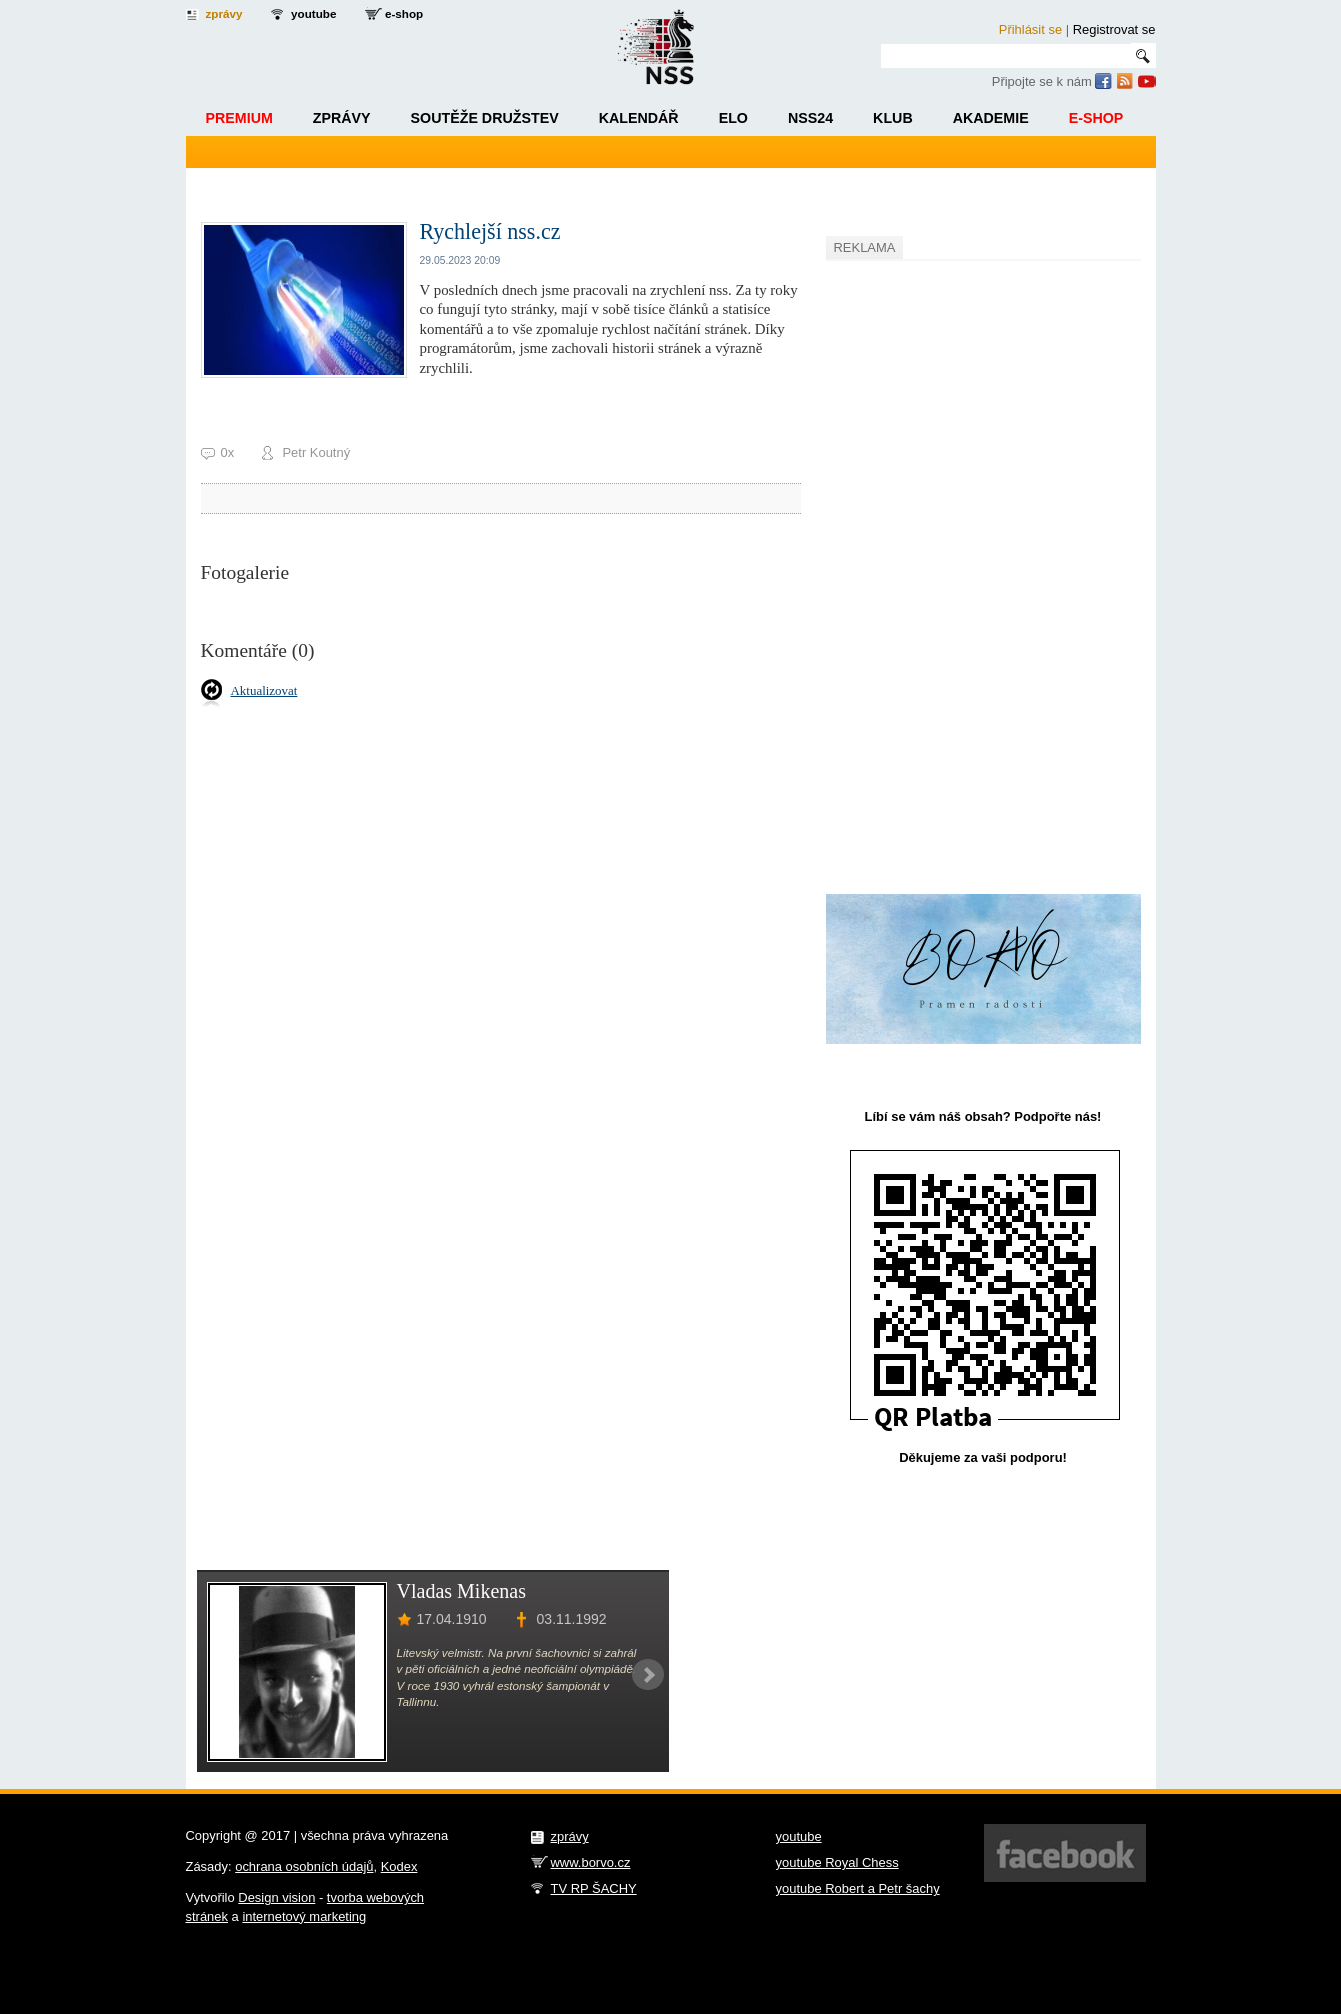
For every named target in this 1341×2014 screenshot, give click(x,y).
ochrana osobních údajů (304, 1866)
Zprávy (342, 118)
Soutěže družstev (485, 118)
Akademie (991, 118)
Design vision (276, 1897)
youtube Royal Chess (837, 1862)
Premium (239, 118)
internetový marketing (304, 1916)
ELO (733, 118)
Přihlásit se (1030, 29)
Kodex (399, 1866)
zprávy (224, 13)
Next (648, 1675)
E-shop (1096, 118)
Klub (893, 118)
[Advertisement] (976, 566)
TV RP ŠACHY (594, 1888)
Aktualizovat (264, 690)
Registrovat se (1114, 29)
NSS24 (810, 118)
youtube (313, 13)
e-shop (404, 13)
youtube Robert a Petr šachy (858, 1888)
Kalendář (639, 118)
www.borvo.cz (591, 1862)
